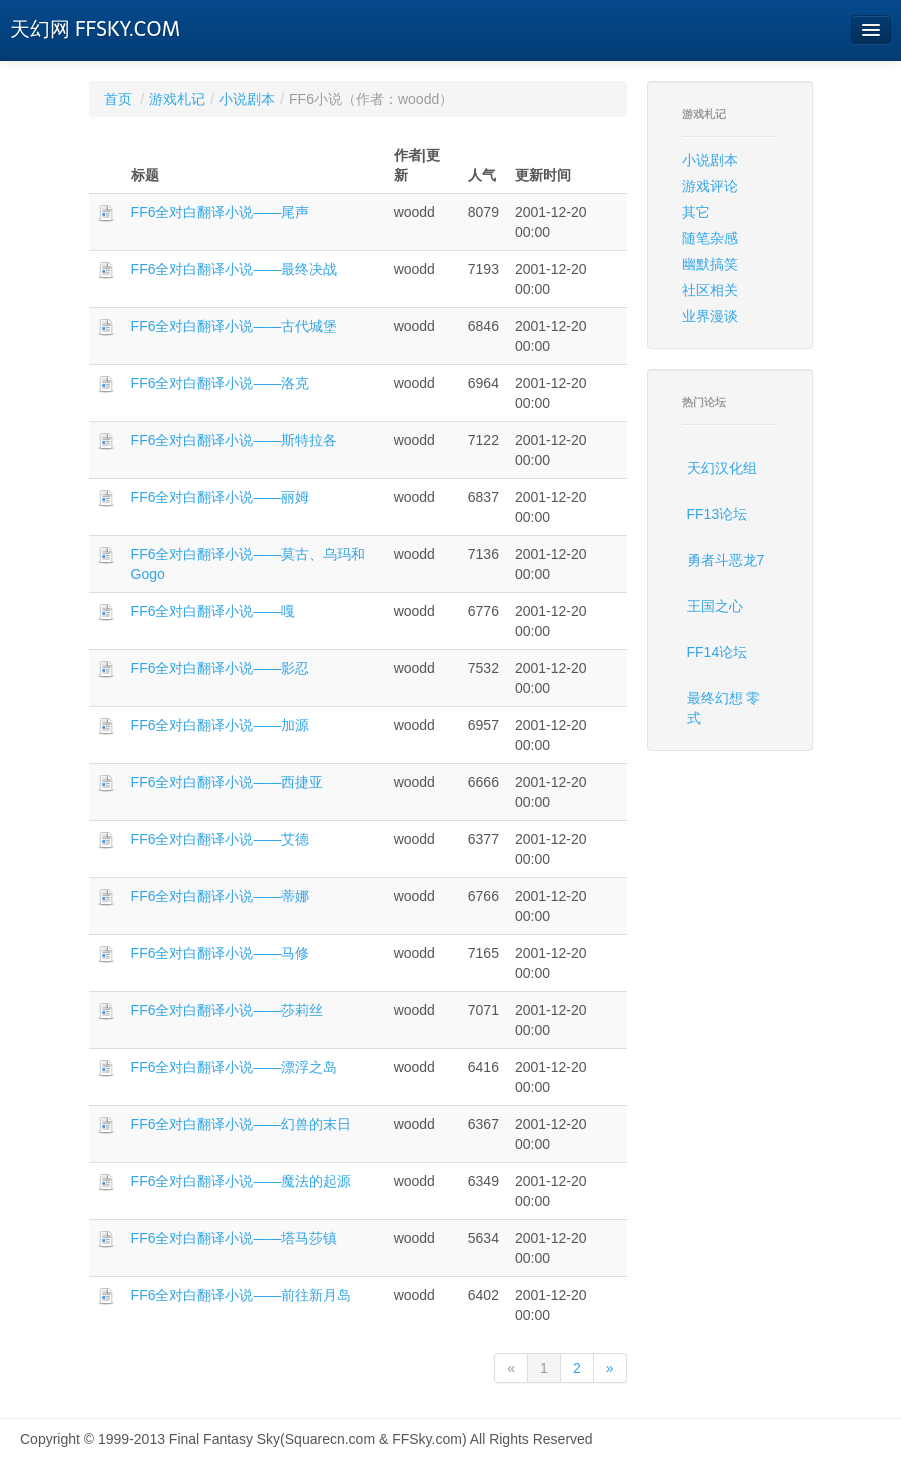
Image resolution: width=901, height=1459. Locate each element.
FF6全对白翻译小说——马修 (220, 953)
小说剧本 (247, 99)
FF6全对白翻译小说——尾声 (220, 212)
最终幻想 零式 (724, 708)
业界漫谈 (710, 316)
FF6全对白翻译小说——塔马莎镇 (234, 1238)
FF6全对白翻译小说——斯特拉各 (234, 440)
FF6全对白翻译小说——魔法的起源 (241, 1181)
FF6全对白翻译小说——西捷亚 (227, 782)
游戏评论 (710, 186)
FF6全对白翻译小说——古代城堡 (234, 326)
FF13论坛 (717, 514)
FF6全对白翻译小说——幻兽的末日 (241, 1124)
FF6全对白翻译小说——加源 (220, 725)
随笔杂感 (710, 238)
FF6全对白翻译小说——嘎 (213, 611)
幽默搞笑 (710, 264)
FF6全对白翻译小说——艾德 (220, 839)
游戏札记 (177, 99)
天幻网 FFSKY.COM (95, 29)
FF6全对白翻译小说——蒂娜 (220, 896)
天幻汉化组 (722, 468)
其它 (696, 212)
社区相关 (710, 290)
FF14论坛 (717, 652)
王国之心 (715, 606)
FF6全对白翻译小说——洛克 (220, 383)
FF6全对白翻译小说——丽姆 (220, 497)
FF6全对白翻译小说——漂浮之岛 (234, 1067)
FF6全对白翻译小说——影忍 (220, 668)
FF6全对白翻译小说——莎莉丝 (227, 1010)
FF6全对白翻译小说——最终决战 (234, 269)
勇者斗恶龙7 (726, 560)
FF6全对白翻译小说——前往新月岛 (241, 1295)
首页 (118, 99)
